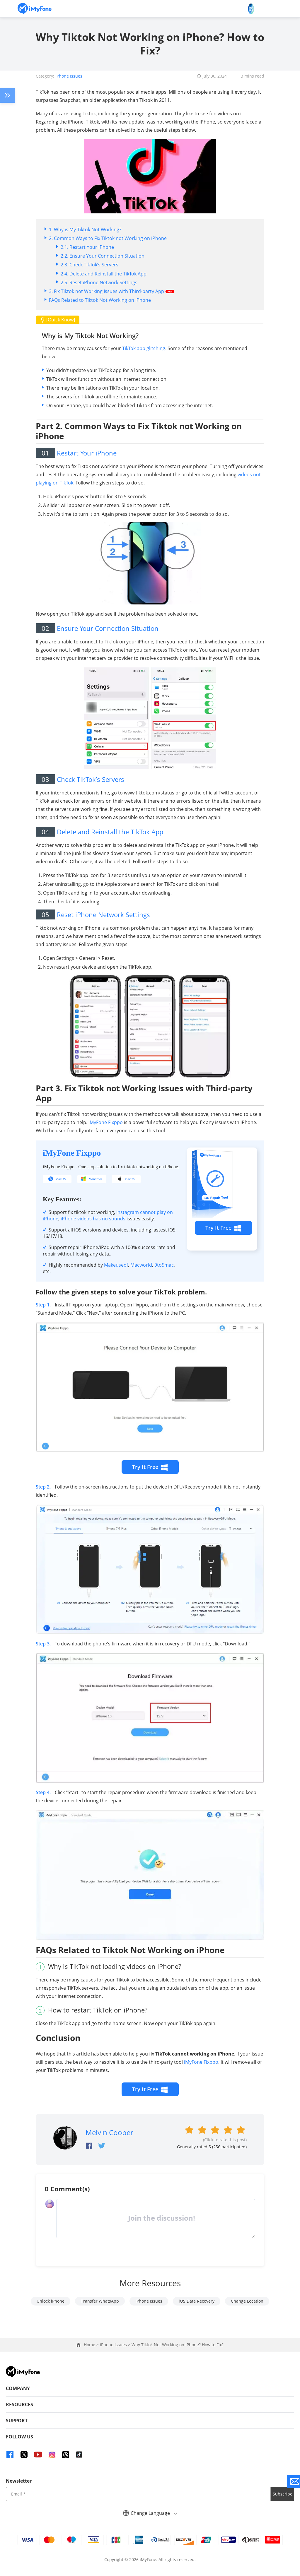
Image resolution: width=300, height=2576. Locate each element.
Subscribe (282, 2494)
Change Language (150, 2513)
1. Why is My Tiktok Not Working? (85, 229)
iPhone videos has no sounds (93, 1218)
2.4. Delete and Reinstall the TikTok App (103, 273)
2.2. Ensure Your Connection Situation (102, 256)
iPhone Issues (68, 76)
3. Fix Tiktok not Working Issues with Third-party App (111, 291)
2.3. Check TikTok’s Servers (89, 264)
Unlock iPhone (50, 2301)
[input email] (138, 2494)
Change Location (247, 2301)
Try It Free (223, 1228)
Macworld (141, 1265)
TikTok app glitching (143, 348)
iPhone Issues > (116, 2344)
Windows (96, 1179)
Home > (92, 2344)
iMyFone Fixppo (105, 1122)
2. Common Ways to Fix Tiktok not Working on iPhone (108, 238)
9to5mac (164, 1265)
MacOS (60, 1179)
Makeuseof (116, 1265)
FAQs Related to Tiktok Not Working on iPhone (100, 300)
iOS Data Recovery (196, 2301)
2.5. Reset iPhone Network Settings (99, 282)
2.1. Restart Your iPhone (87, 247)
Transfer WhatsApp (100, 2301)
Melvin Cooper (109, 2132)
